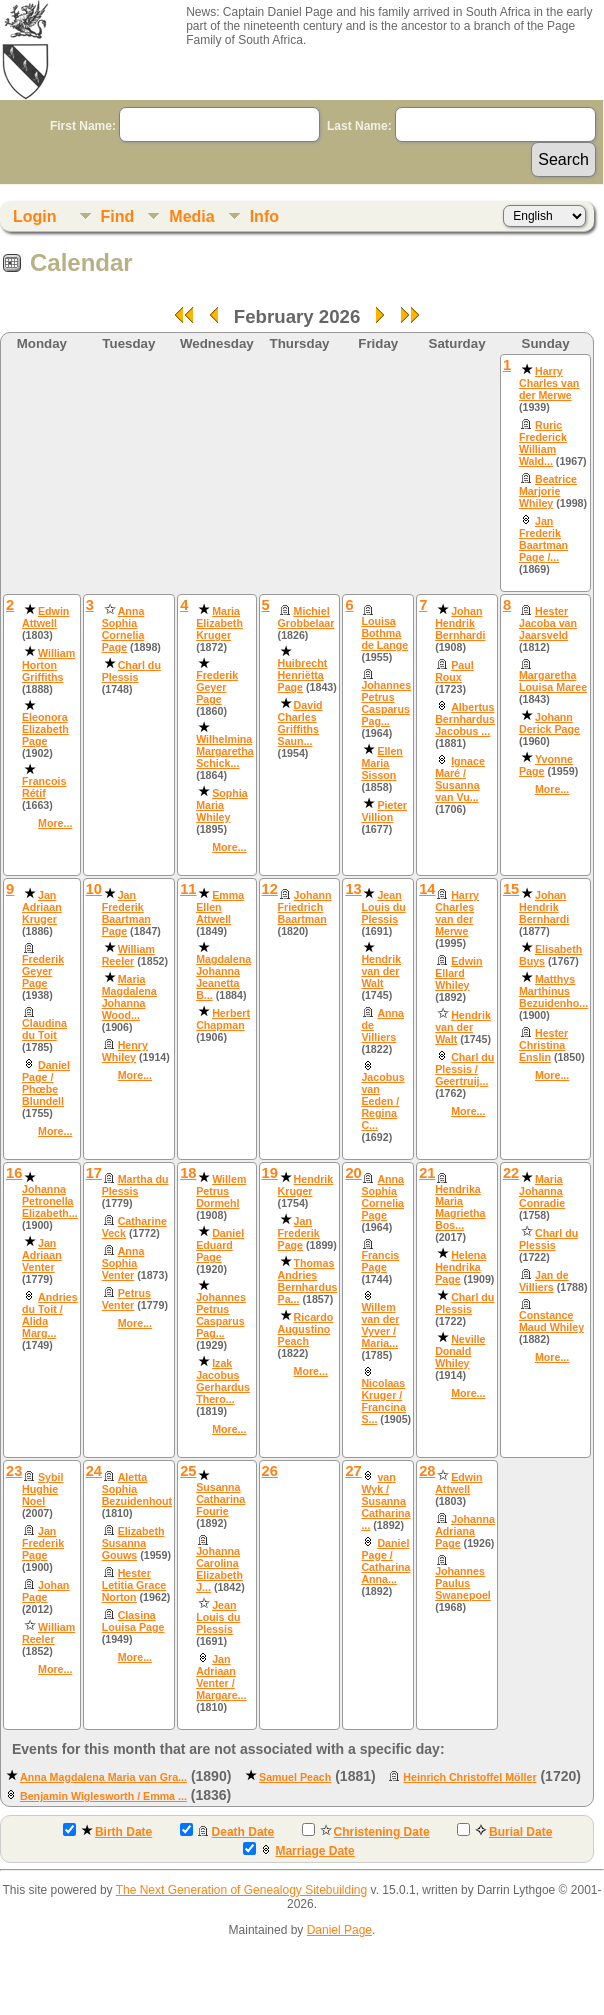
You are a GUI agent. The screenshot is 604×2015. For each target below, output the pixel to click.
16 (14, 1173)
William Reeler (128, 955)
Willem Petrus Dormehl (221, 1191)
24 (94, 1471)
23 (14, 1471)
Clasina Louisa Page (133, 1621)
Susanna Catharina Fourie (220, 1499)
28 (427, 1471)
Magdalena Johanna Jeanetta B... (223, 977)
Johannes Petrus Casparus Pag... (386, 703)
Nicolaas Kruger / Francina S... (383, 1401)
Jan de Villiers (544, 1281)
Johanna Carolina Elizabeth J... (219, 1569)
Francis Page (380, 1261)
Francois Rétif (44, 787)
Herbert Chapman (223, 1019)
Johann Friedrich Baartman (305, 907)
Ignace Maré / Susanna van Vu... (460, 779)
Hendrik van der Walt (381, 971)
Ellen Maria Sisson (381, 763)
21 (427, 1173)
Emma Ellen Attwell (220, 907)
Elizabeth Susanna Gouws (133, 1543)
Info (264, 216)
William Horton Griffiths (48, 665)
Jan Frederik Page (299, 1233)
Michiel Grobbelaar (306, 617)
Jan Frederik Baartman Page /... (543, 539)
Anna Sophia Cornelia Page (123, 629)
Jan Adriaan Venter (42, 1255)
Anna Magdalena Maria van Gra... (103, 1777)
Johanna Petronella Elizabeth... (50, 1201)
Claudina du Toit (44, 1029)
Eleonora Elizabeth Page (45, 729)
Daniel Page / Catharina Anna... (385, 1561)
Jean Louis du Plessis (383, 907)
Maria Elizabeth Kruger (219, 623)
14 (427, 889)
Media (191, 216)
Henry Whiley (125, 1051)
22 (511, 1173)
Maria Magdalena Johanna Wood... (129, 997)
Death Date (227, 1831)
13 (353, 889)
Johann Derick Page (549, 723)
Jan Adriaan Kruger (42, 907)
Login (35, 216)
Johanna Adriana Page (465, 1531)
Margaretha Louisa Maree (553, 681)
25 (188, 1471)
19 (270, 1173)
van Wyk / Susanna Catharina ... (385, 1501)
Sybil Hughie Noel (42, 1489)
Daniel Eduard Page (220, 1245)
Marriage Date (298, 1850)
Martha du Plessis (135, 1185)
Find (118, 216)
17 (94, 1173)
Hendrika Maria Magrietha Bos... (460, 1207)
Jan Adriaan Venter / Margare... (221, 1677)
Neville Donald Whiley (460, 1351)
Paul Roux (454, 671)
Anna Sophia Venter (123, 1263)
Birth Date (107, 1831)
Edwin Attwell (45, 617)
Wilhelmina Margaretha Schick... (224, 751)
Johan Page (45, 1591)
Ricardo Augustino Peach (306, 1329)
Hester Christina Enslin (543, 1045)
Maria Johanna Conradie (542, 1191)
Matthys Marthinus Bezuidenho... (553, 991)
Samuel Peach (295, 1777)
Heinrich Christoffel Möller (469, 1777)
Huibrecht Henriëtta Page (303, 675)
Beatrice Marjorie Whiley (548, 491)
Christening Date (366, 1831)
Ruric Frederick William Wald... (543, 443)
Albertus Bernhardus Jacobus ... (465, 719)
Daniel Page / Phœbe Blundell (46, 1083)
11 (188, 889)
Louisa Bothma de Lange (384, 633)
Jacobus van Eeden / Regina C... (382, 1101)
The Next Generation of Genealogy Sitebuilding (242, 1890)
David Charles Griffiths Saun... (300, 723)
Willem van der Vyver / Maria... (380, 1325)
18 (188, 1173)
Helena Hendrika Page (460, 1267)
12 (270, 889)
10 (94, 889)
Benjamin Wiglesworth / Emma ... (103, 1796)
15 (511, 889)
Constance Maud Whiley (551, 1321)
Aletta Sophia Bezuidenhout (137, 1489)
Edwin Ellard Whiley (458, 973)
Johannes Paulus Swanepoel (463, 1583)
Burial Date (504, 1831)
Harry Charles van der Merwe (549, 383)
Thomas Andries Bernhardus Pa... (308, 1281)
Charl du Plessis (131, 671)
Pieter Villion (384, 811)
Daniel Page (339, 1930)
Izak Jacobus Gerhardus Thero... (223, 1381)
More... (55, 823)
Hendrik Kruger (306, 1185)
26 (270, 1471)
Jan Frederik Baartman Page (126, 913)
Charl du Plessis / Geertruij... (464, 1069)
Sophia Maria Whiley (222, 805)
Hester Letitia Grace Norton (134, 1585)
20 (353, 1173)
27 (353, 1471)
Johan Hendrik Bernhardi (460, 623)
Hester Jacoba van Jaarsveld (548, 623)
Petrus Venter (126, 1299)
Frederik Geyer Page (217, 687)
